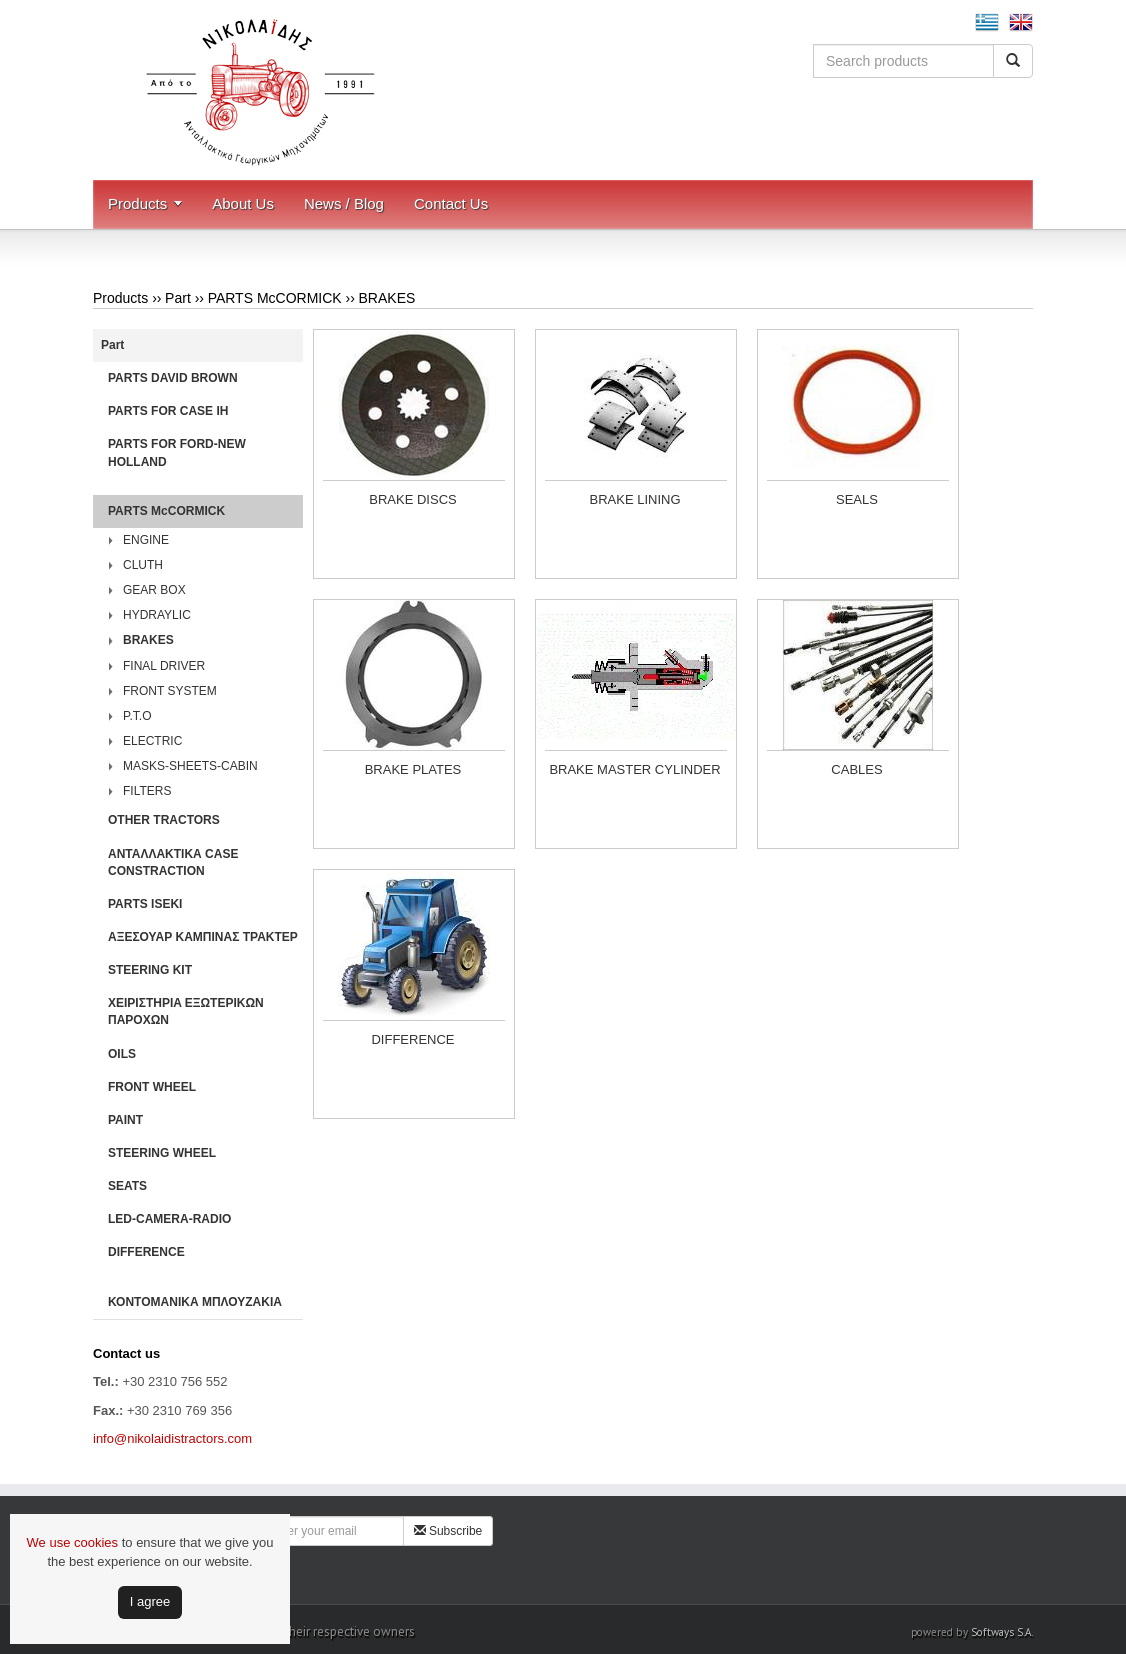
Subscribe (448, 1531)
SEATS (127, 1186)
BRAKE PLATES (413, 769)
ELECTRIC (152, 741)
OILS (122, 1054)
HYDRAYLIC (157, 615)
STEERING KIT (150, 970)
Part (178, 298)
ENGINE (146, 540)
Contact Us (451, 203)
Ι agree (150, 1601)
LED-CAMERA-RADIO (169, 1219)
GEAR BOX (154, 590)
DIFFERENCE (146, 1252)
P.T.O (137, 716)
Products (137, 203)
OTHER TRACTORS (164, 820)
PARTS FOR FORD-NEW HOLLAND (177, 452)
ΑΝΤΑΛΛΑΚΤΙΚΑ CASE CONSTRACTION (173, 862)
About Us (243, 203)
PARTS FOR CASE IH (168, 411)
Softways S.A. (1002, 1632)
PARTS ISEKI (145, 904)
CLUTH (143, 565)
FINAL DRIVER (164, 666)
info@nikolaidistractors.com (172, 1438)
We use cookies (73, 1542)
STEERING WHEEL (162, 1153)
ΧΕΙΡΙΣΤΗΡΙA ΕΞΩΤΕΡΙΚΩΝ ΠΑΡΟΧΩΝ (186, 1011)
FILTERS (147, 791)
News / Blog (344, 203)
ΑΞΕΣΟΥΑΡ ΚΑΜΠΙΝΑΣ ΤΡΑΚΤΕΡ (203, 937)
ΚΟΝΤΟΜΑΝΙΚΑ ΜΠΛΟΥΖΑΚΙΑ (195, 1302)
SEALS (857, 499)
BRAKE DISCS (412, 499)
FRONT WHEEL (152, 1087)
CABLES (856, 769)
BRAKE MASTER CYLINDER (634, 769)
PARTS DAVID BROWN (173, 378)
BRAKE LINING (634, 499)
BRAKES (387, 298)
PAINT (125, 1120)
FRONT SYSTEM (170, 691)
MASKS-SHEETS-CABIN (190, 766)
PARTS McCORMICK (275, 298)
